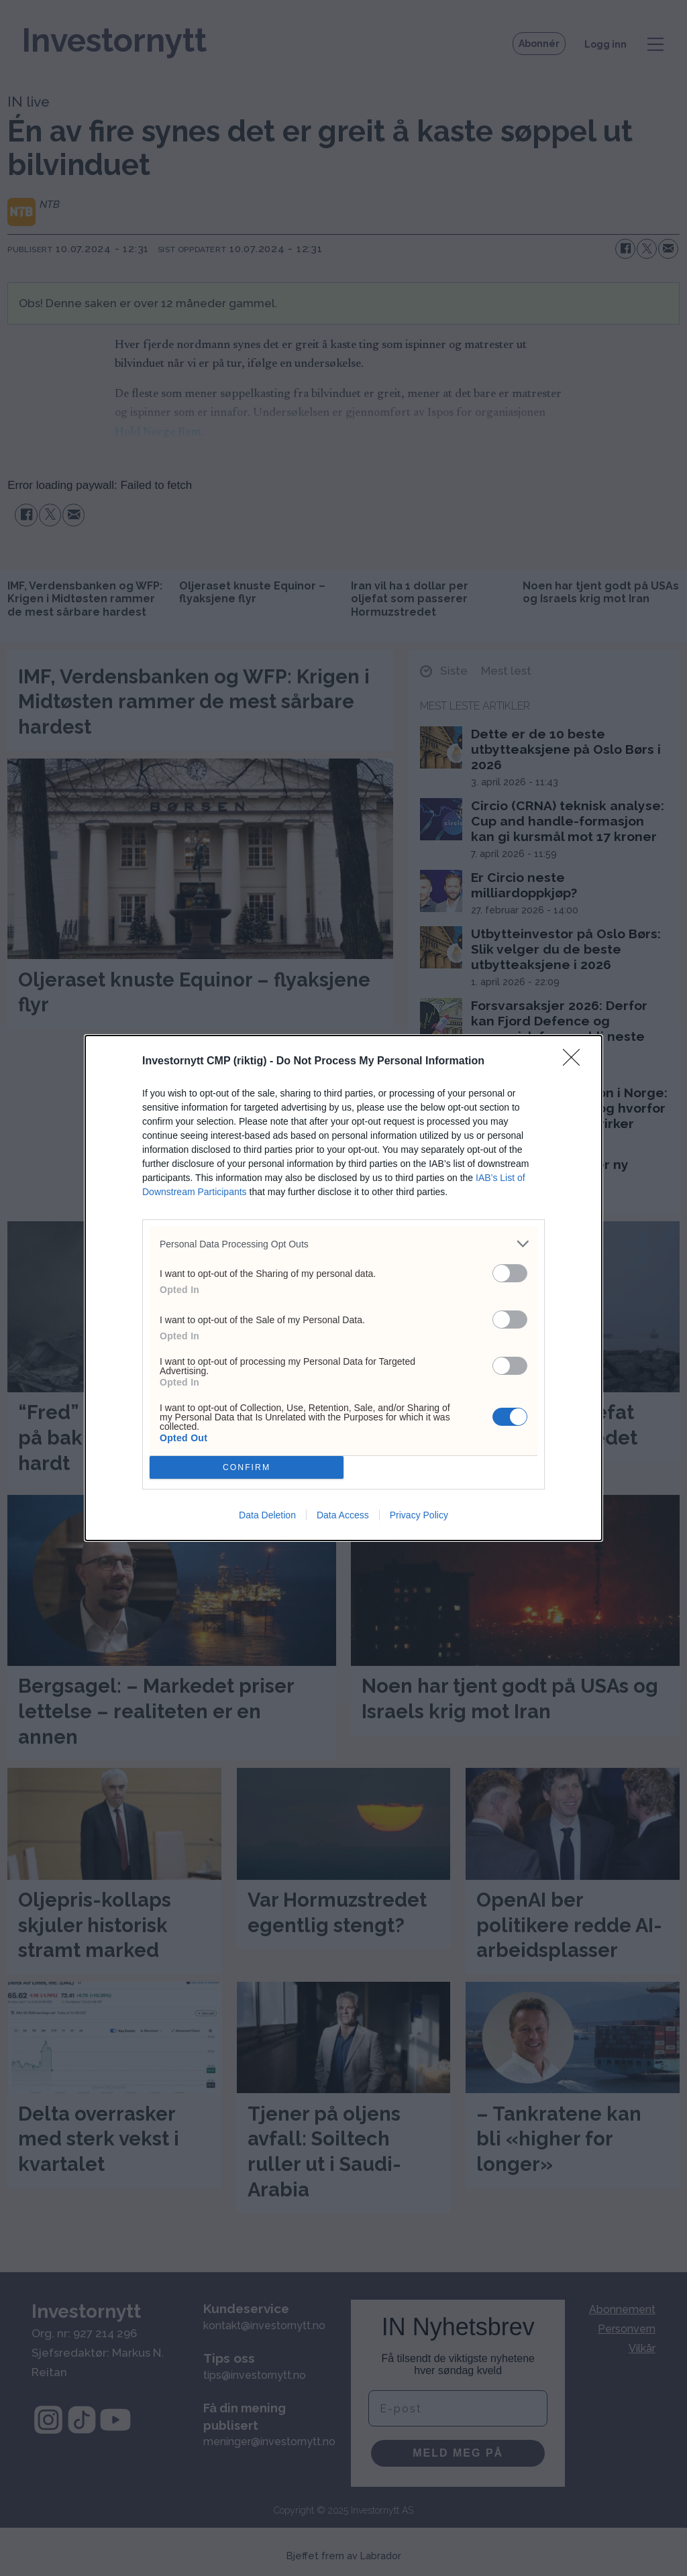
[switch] (509, 1273)
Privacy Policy (419, 1515)
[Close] (575, 1061)
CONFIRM (246, 1468)
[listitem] (343, 1244)
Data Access (343, 1515)
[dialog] (343, 1288)
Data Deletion (267, 1515)
